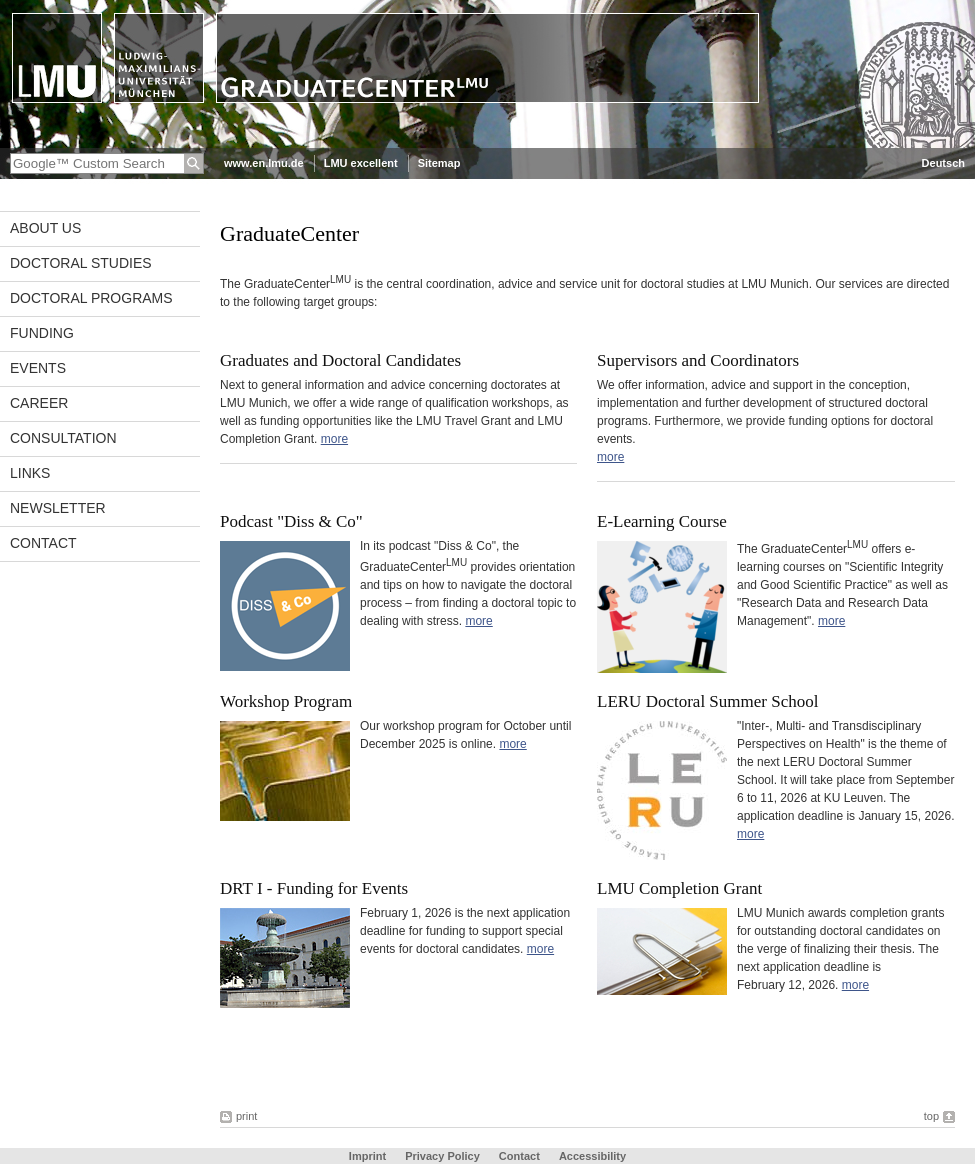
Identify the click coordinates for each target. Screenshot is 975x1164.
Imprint (367, 1156)
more (334, 439)
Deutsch (943, 163)
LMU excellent (361, 163)
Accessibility (592, 1156)
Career (39, 403)
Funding (42, 333)
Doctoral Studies (81, 263)
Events (38, 368)
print (246, 1116)
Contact (43, 543)
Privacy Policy (442, 1156)
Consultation (63, 438)
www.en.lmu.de (264, 163)
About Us (45, 228)
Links (30, 473)
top (931, 1116)
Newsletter (58, 508)
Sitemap (439, 163)
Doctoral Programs (91, 298)
